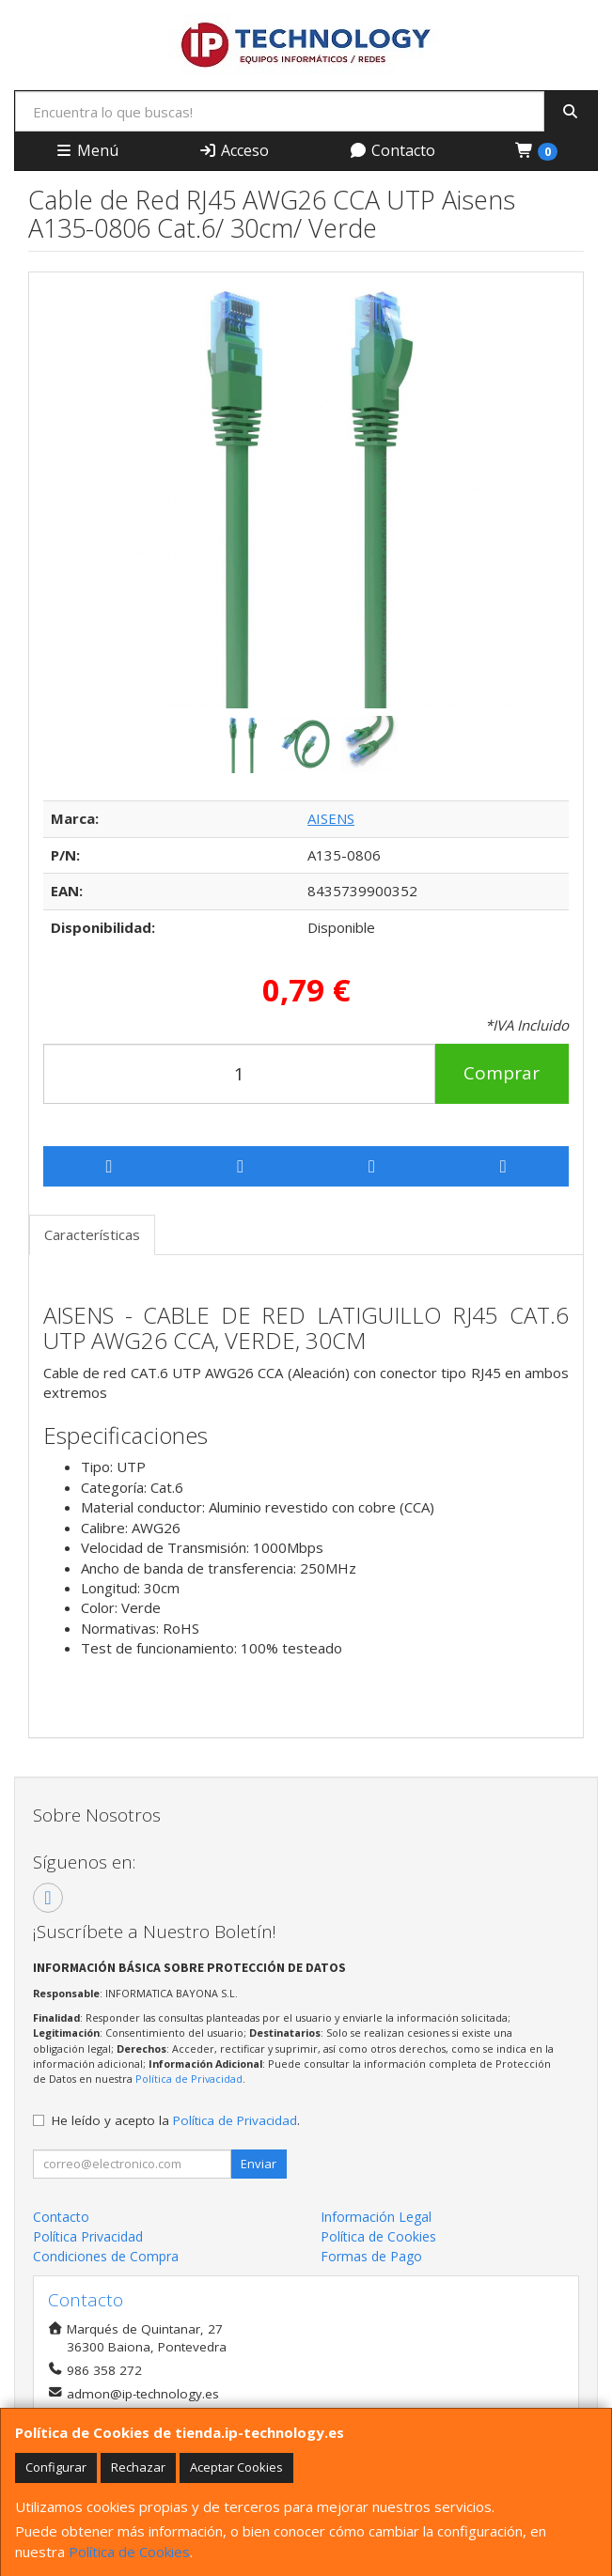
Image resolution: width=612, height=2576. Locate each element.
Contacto (392, 150)
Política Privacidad (88, 2236)
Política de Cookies (129, 2551)
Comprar (501, 1073)
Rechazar (138, 2467)
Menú (86, 150)
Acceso (233, 150)
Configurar (55, 2467)
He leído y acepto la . (176, 2120)
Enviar (258, 2163)
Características (92, 1234)
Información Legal (376, 2217)
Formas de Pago (371, 2256)
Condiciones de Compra (106, 2256)
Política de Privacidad (189, 2079)
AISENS (330, 818)
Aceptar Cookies (236, 2467)
